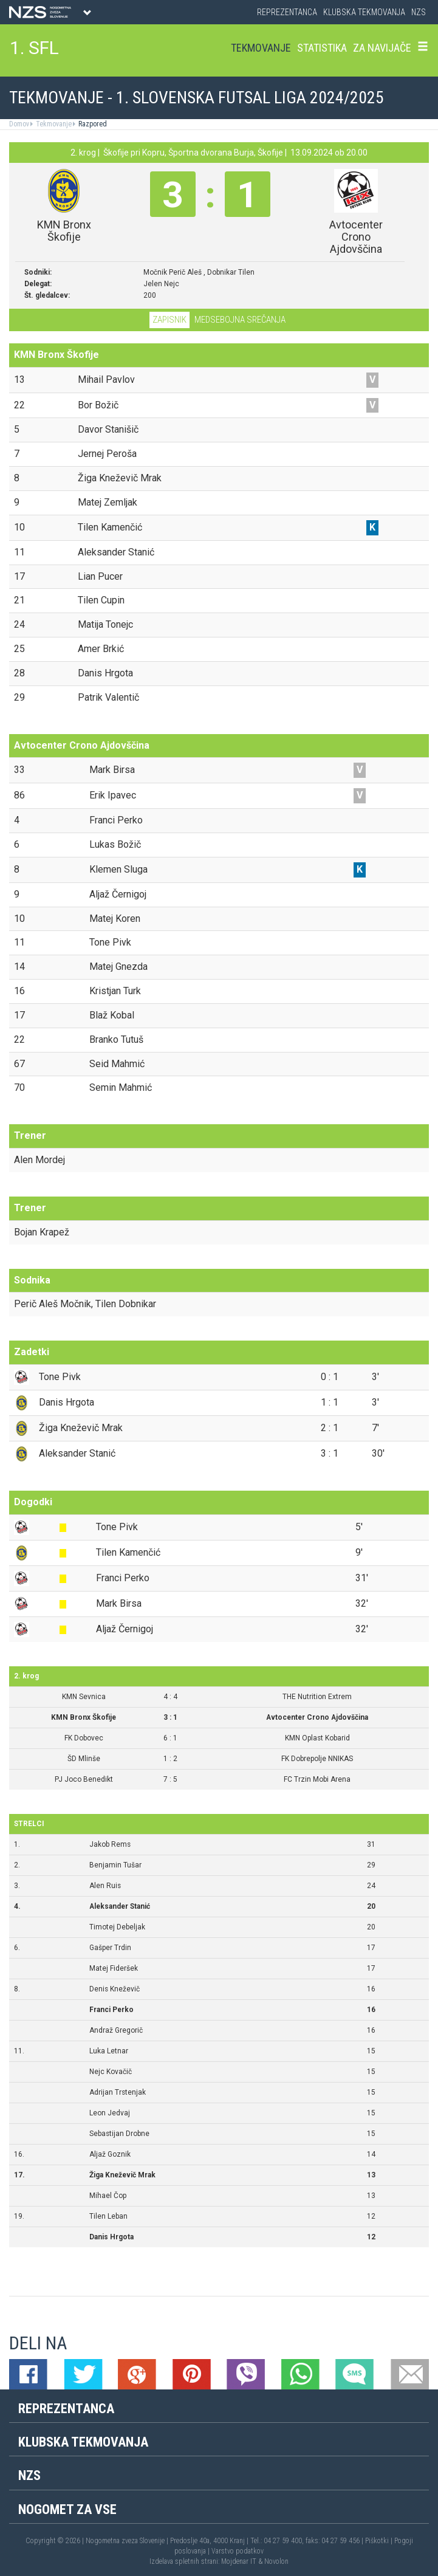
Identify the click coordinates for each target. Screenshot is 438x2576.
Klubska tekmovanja (364, 12)
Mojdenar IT (238, 2561)
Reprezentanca (287, 12)
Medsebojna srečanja (240, 319)
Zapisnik (169, 319)
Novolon (276, 2561)
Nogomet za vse (67, 2509)
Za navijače (382, 47)
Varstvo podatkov (237, 2551)
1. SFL (34, 47)
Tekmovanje (261, 47)
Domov (19, 124)
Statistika (322, 47)
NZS (418, 12)
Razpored (92, 124)
